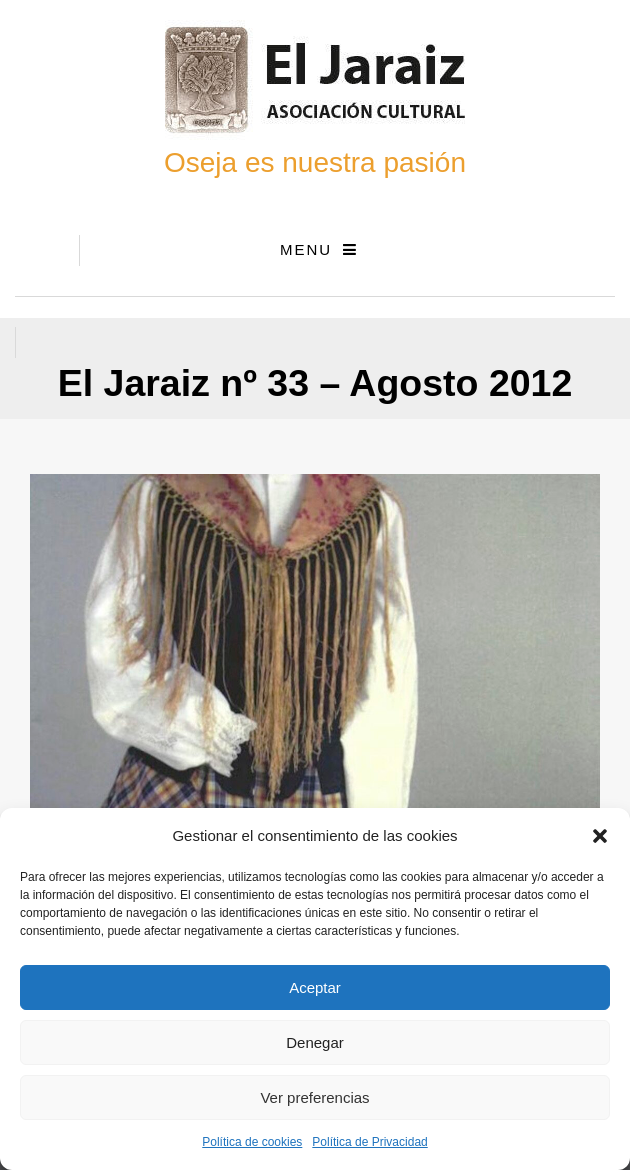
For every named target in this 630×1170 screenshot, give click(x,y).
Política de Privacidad (369, 1142)
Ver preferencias (314, 1097)
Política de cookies (252, 1142)
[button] (600, 836)
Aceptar (315, 987)
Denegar (315, 1042)
